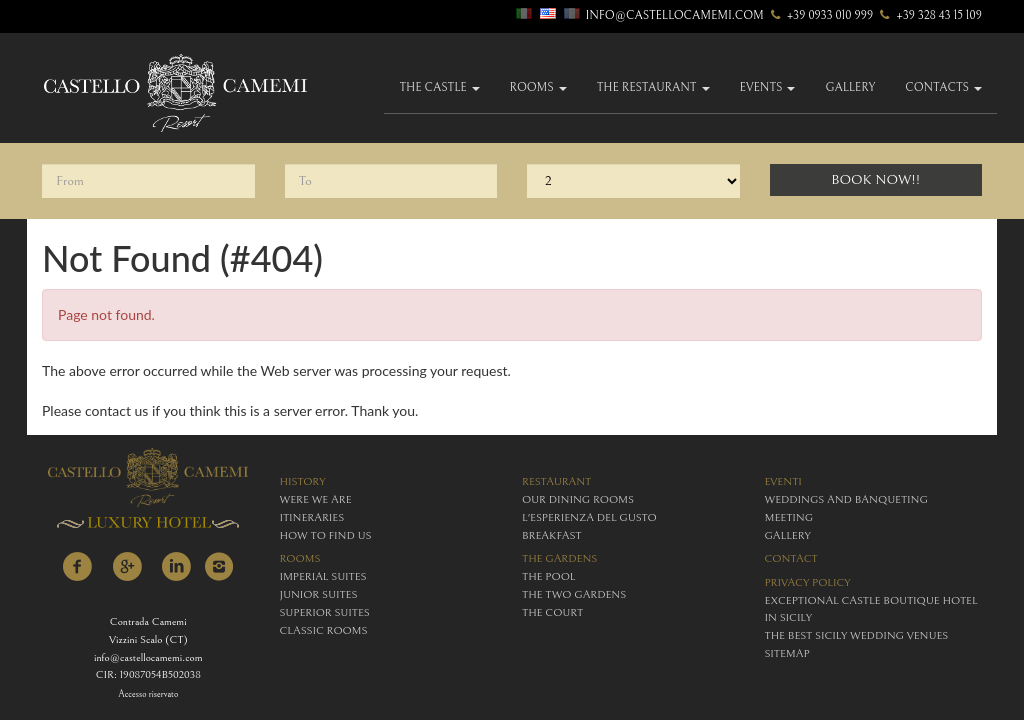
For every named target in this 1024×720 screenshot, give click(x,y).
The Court (552, 612)
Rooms (538, 87)
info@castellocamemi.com (675, 15)
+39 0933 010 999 (820, 15)
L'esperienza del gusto (589, 517)
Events (768, 87)
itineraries (312, 517)
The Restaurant (653, 87)
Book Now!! (875, 180)
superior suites (325, 612)
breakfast (551, 535)
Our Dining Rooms (578, 499)
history (303, 481)
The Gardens (559, 558)
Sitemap (787, 653)
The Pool (548, 576)
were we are (316, 499)
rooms (300, 558)
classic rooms (324, 630)
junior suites (319, 594)
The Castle (439, 87)
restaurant (556, 481)
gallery (850, 87)
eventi (783, 481)
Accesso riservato (148, 694)
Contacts (943, 87)
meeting (789, 517)
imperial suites (323, 576)
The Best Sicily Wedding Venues (857, 635)
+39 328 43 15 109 (929, 15)
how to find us (326, 535)
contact (791, 558)
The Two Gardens (574, 594)
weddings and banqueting (846, 499)
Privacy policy (808, 582)
